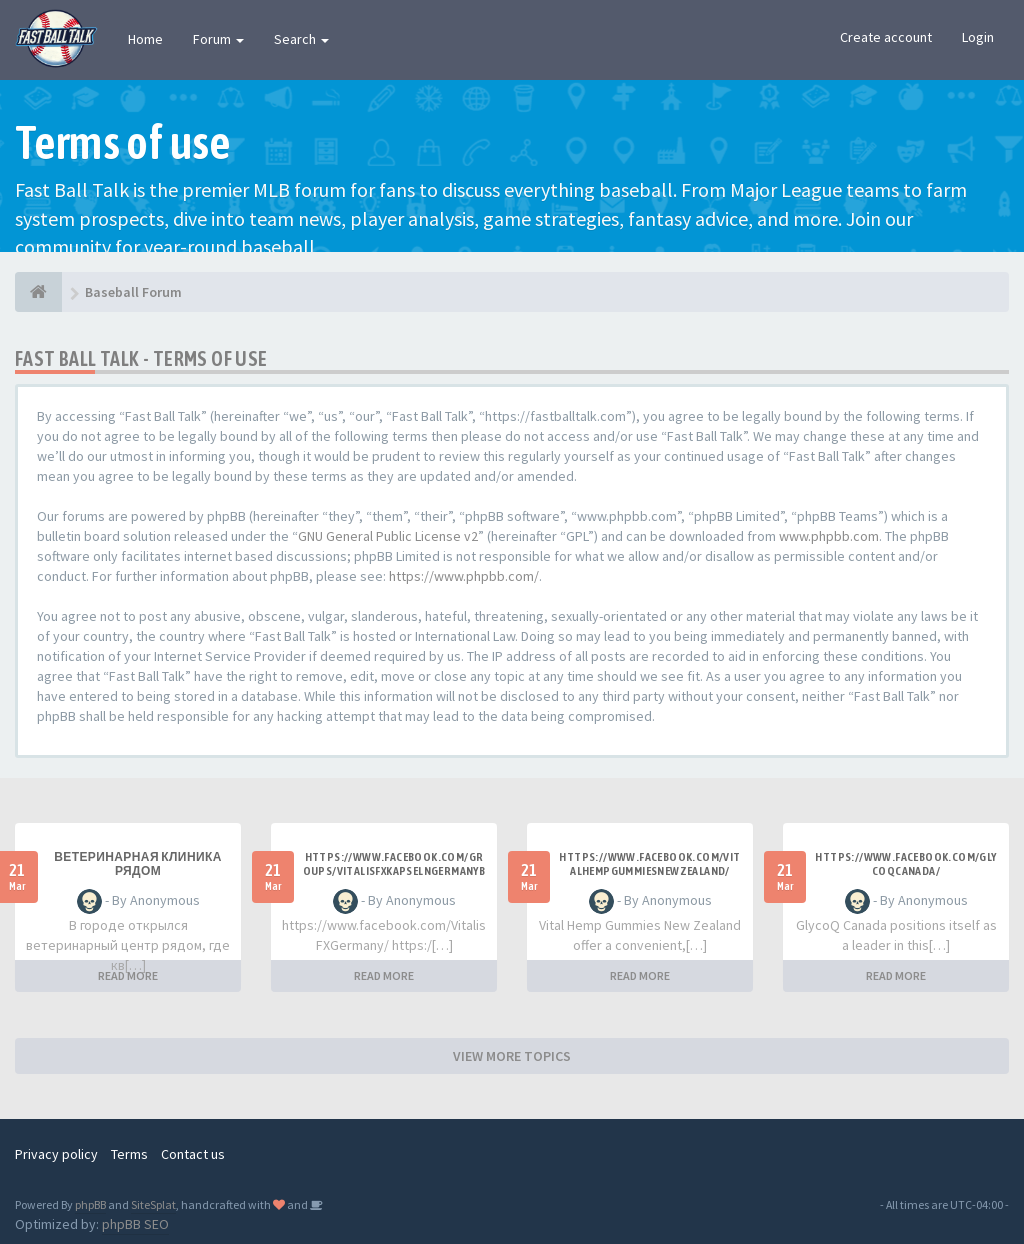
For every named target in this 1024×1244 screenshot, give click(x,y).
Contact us (193, 1154)
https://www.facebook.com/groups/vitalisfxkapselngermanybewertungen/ (394, 871)
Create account (886, 37)
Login (978, 37)
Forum (218, 39)
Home (145, 39)
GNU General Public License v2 (388, 536)
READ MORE (128, 975)
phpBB (90, 1204)
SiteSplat (153, 1204)
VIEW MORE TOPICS (512, 1056)
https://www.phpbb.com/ (464, 576)
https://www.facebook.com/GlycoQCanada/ (905, 864)
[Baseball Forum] (38, 292)
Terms (129, 1154)
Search (301, 39)
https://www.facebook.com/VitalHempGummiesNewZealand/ (649, 864)
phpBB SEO (135, 1224)
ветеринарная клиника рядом (138, 864)
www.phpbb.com (829, 536)
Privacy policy (56, 1154)
